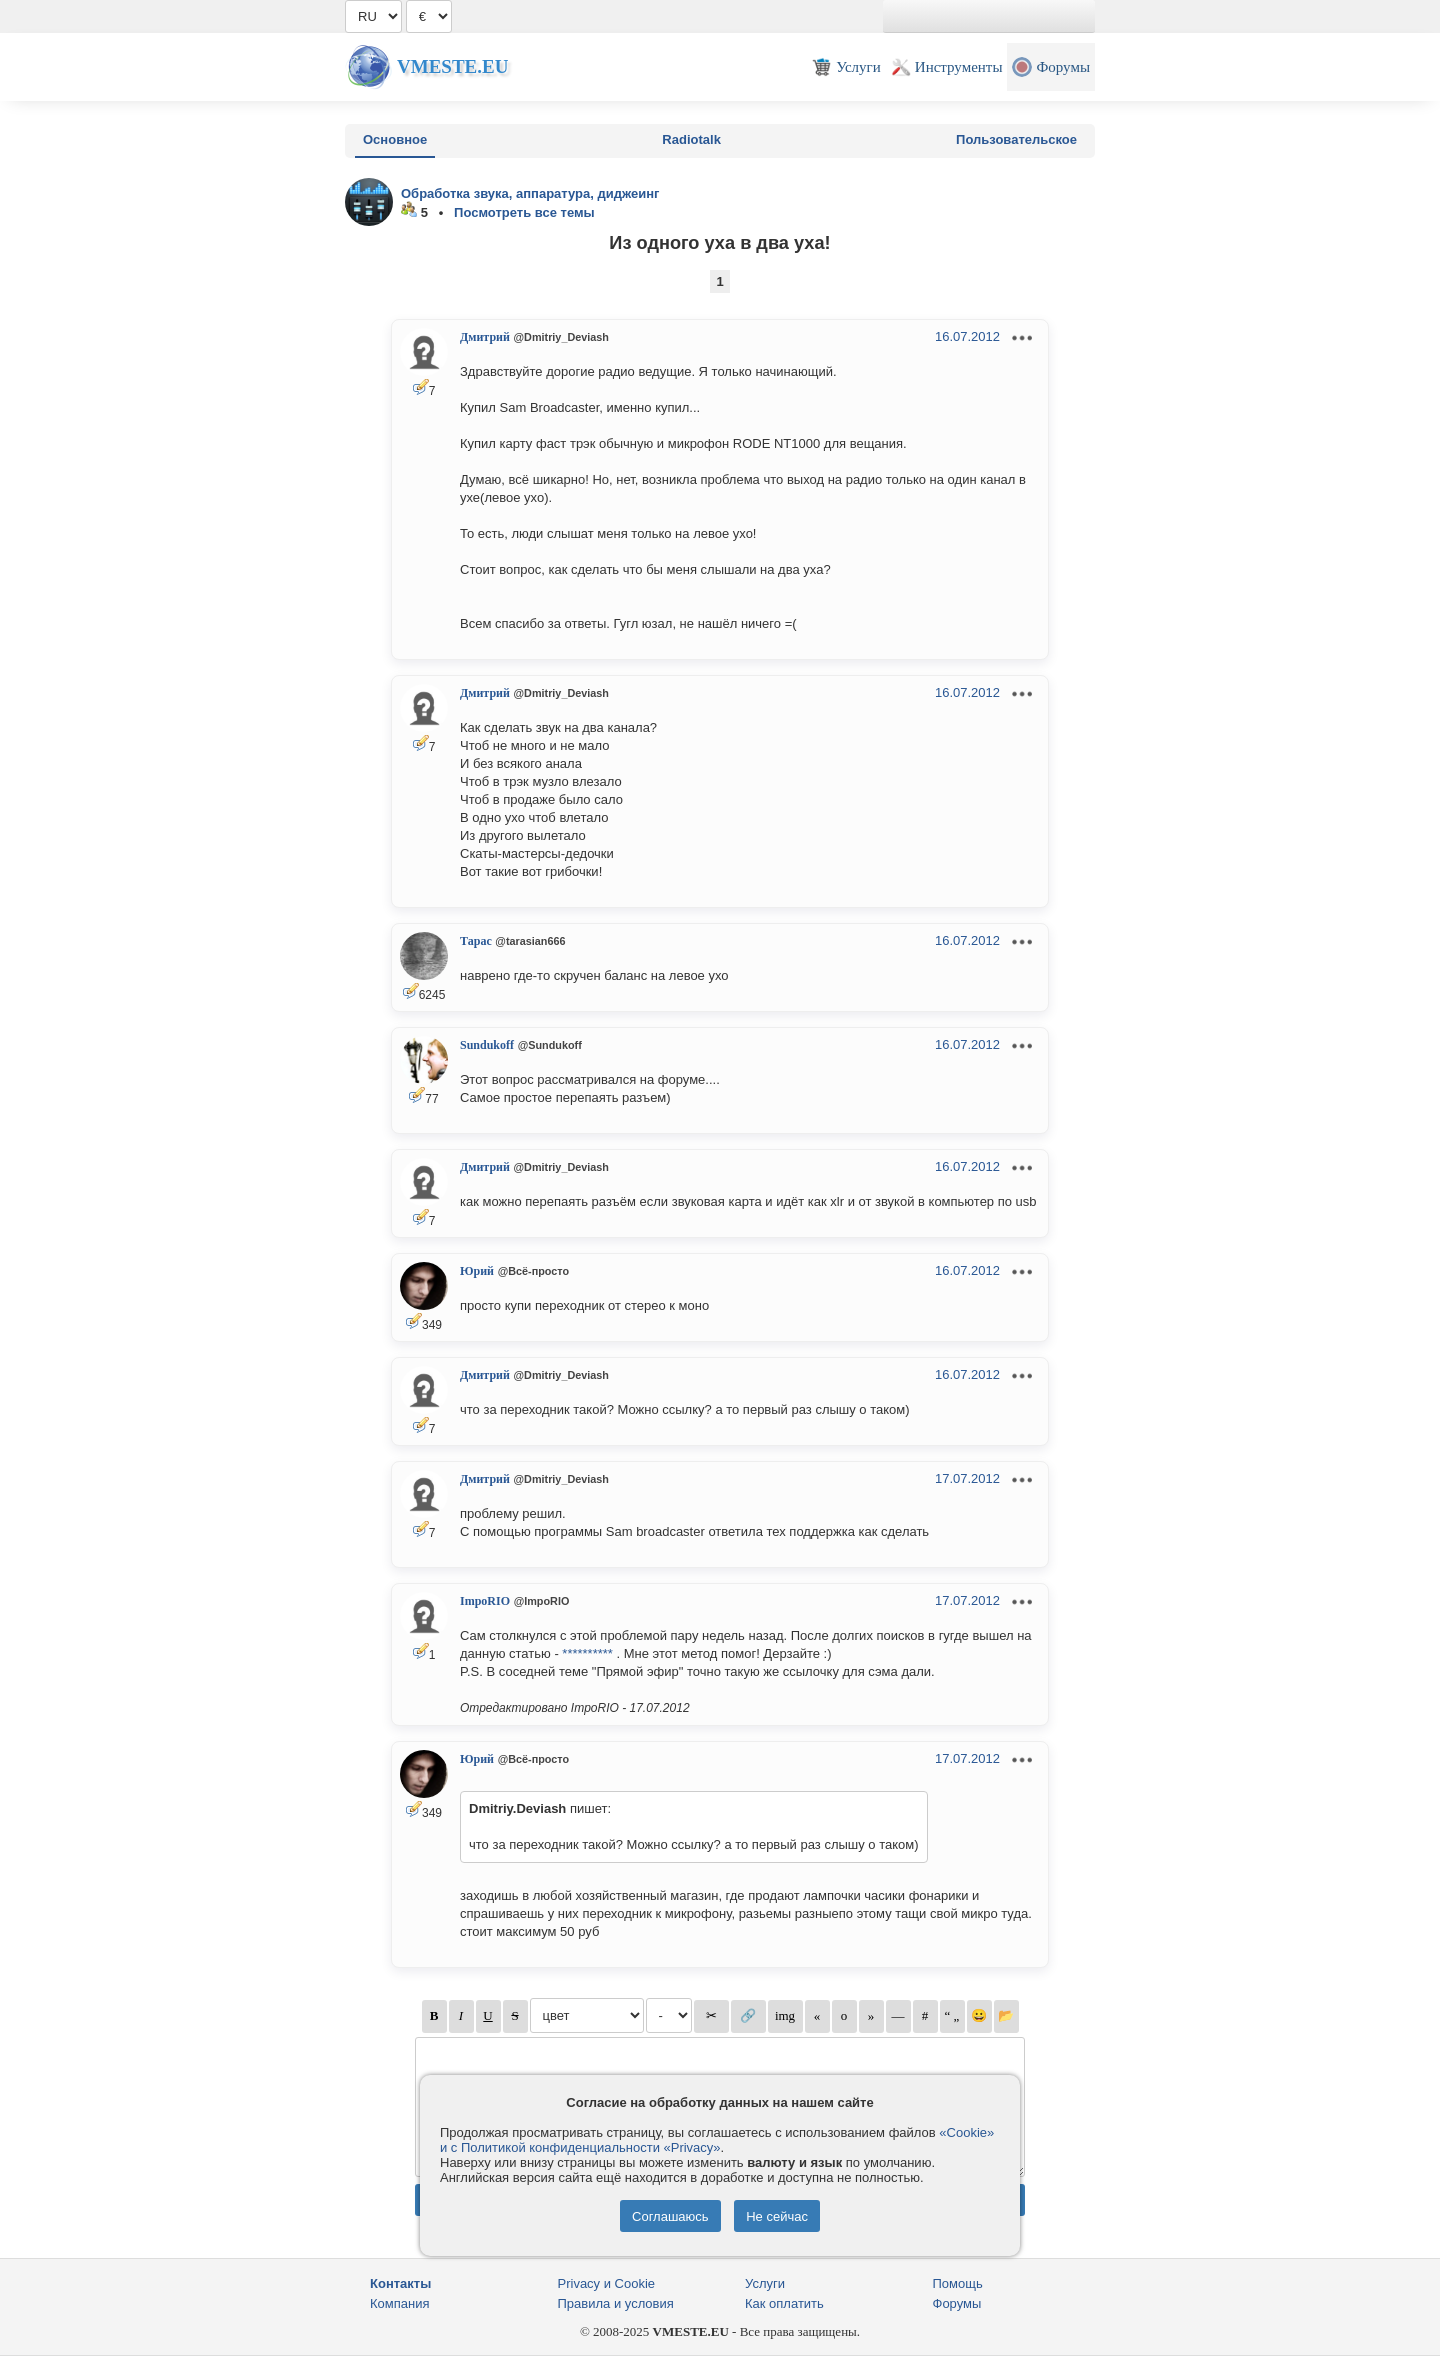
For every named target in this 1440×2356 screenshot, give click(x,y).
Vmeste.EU (452, 66)
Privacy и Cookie (607, 2283)
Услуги (765, 2283)
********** (587, 1653)
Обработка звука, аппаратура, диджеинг (530, 193)
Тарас (476, 941)
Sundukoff (487, 1045)
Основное (395, 139)
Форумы (957, 2303)
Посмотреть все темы (524, 212)
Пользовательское (1016, 139)
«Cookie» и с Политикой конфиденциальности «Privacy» (717, 2140)
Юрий (477, 1271)
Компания (400, 2303)
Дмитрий (485, 337)
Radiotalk (691, 139)
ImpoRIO (485, 1601)
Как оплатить (784, 2303)
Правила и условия (616, 2303)
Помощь (958, 2283)
